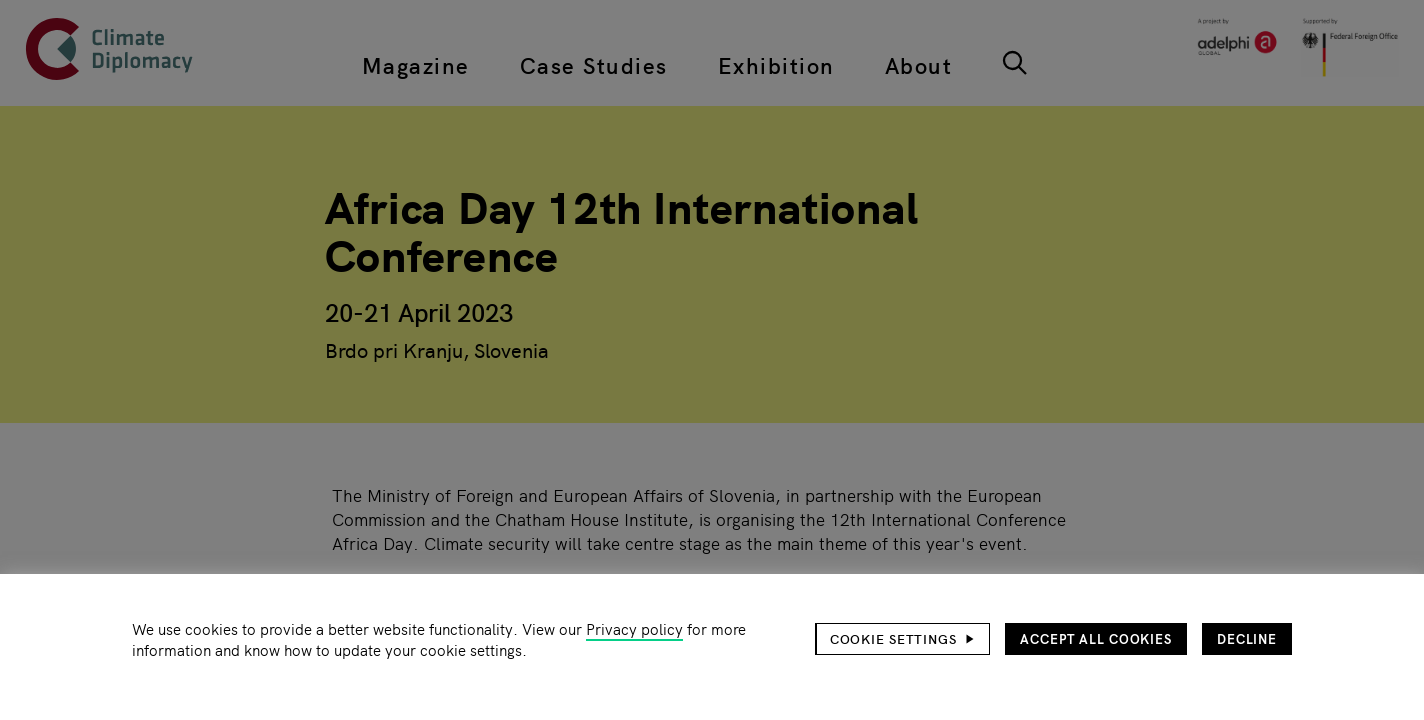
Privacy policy (634, 628)
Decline (1247, 638)
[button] (903, 639)
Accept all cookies (1096, 638)
